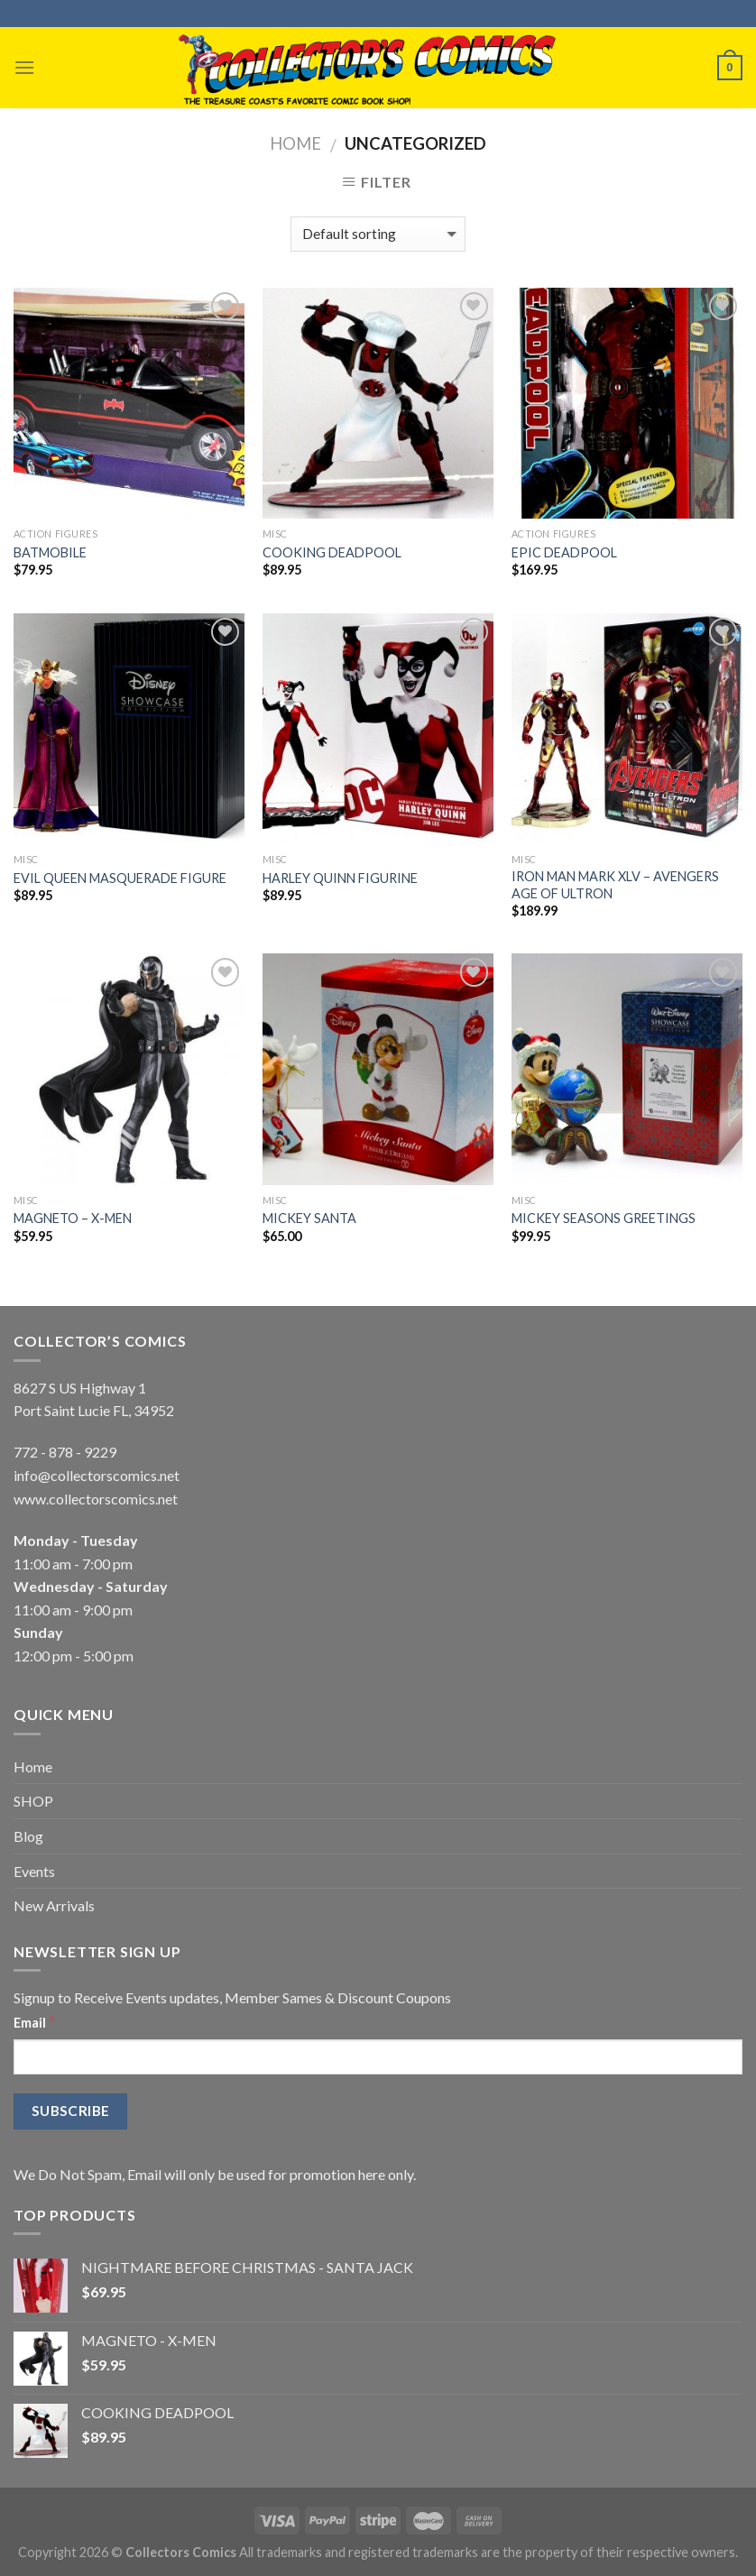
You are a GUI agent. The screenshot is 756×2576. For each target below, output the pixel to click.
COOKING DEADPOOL (332, 552)
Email (34, 2021)
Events (34, 1871)
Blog (28, 1836)
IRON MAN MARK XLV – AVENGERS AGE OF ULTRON (615, 885)
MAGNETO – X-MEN (73, 1218)
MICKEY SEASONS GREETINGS (604, 1218)
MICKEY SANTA (309, 1218)
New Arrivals (54, 1905)
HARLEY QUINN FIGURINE (340, 878)
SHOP (33, 1800)
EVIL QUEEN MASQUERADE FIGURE (120, 878)
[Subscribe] (70, 2111)
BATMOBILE (50, 552)
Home (295, 143)
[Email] (378, 2057)
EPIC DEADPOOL (564, 552)
